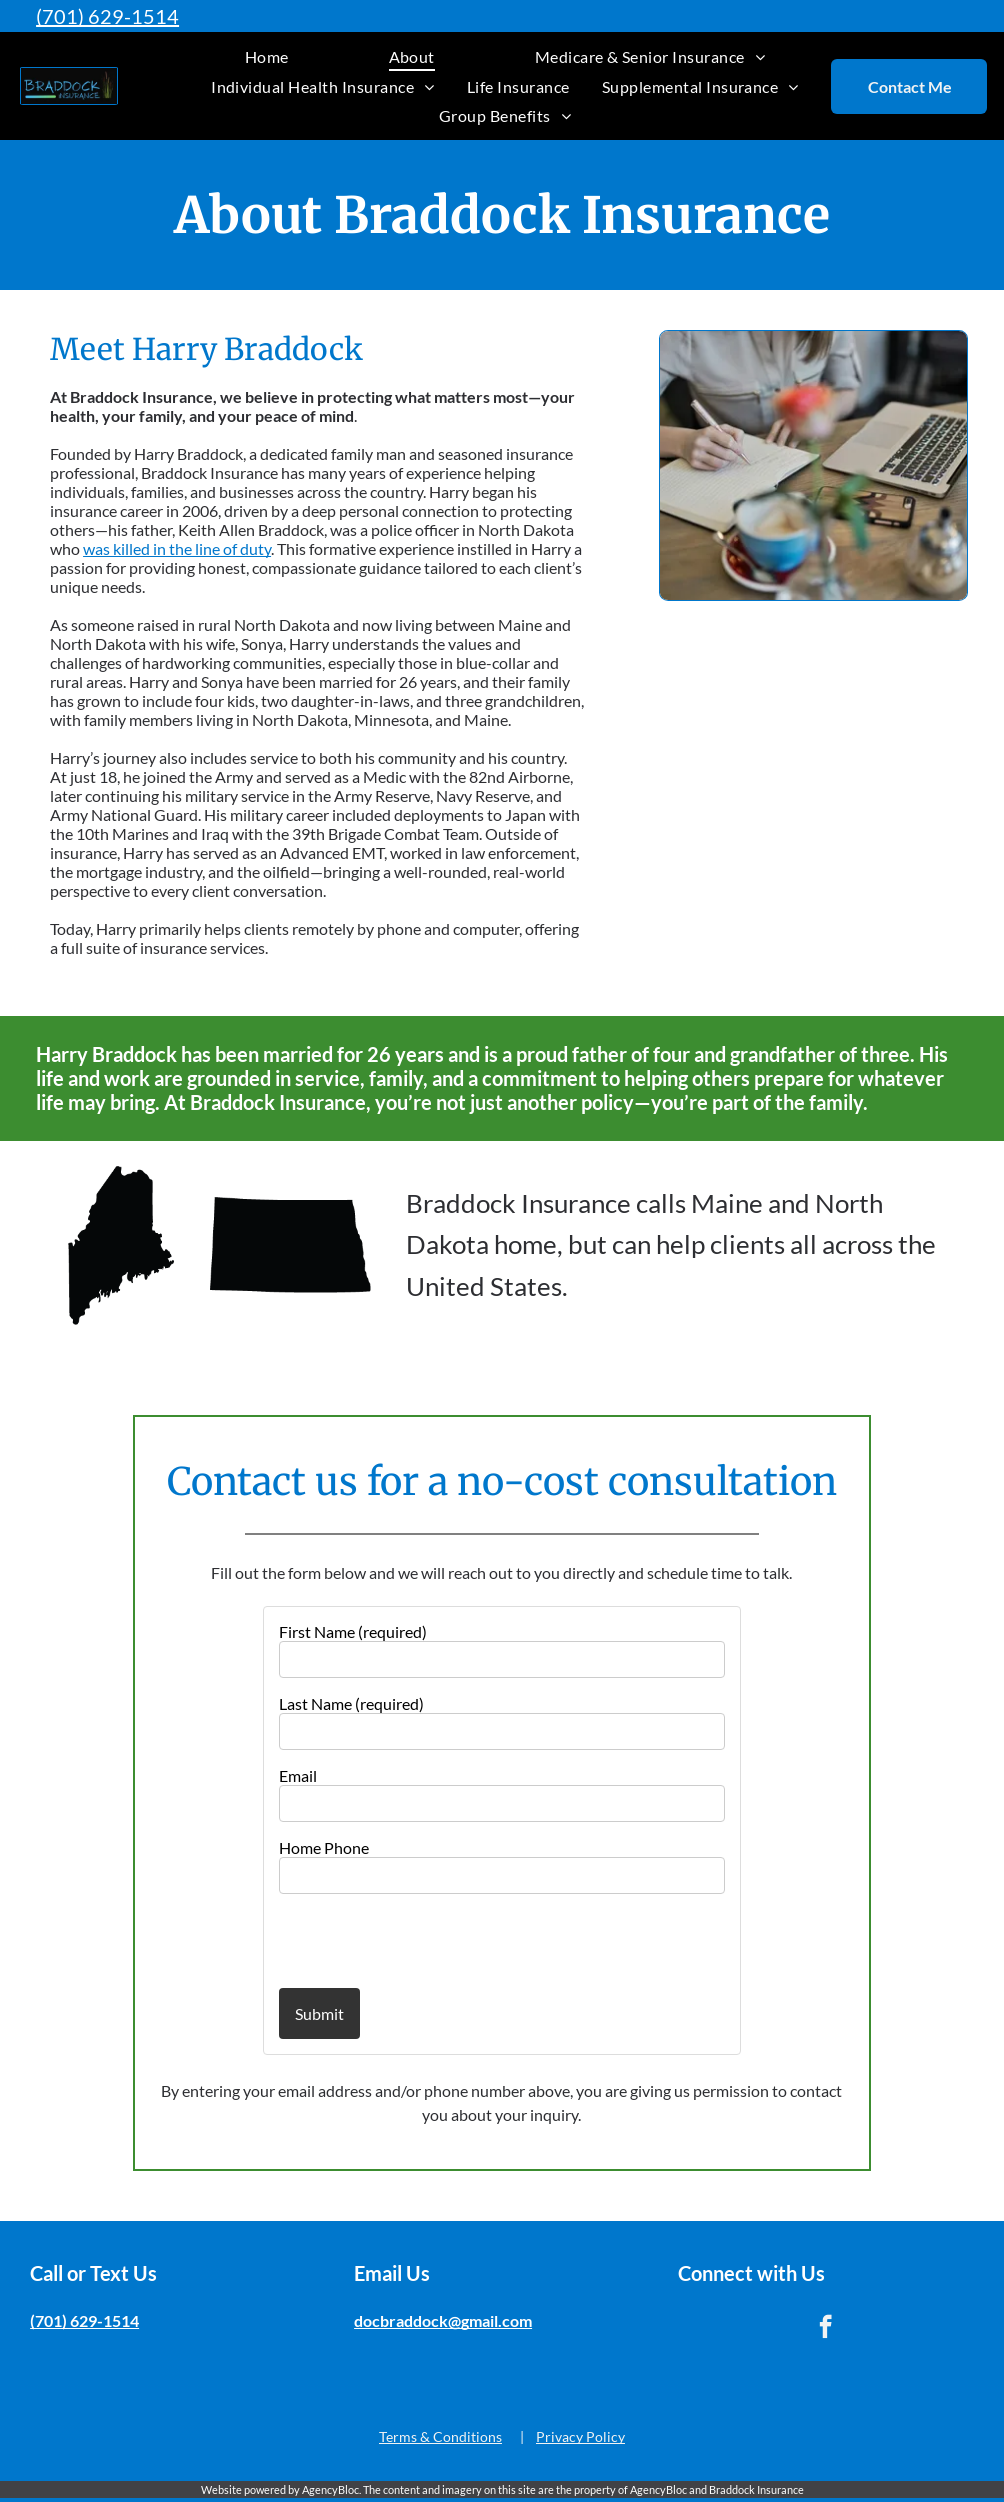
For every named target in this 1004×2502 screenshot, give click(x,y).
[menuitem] (267, 56)
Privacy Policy (580, 2436)
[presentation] (396, 1940)
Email (298, 1775)
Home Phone (324, 1847)
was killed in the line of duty (177, 548)
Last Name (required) (351, 1703)
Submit (319, 2013)
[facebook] (825, 2329)
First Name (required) (353, 1631)
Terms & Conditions (440, 2436)
